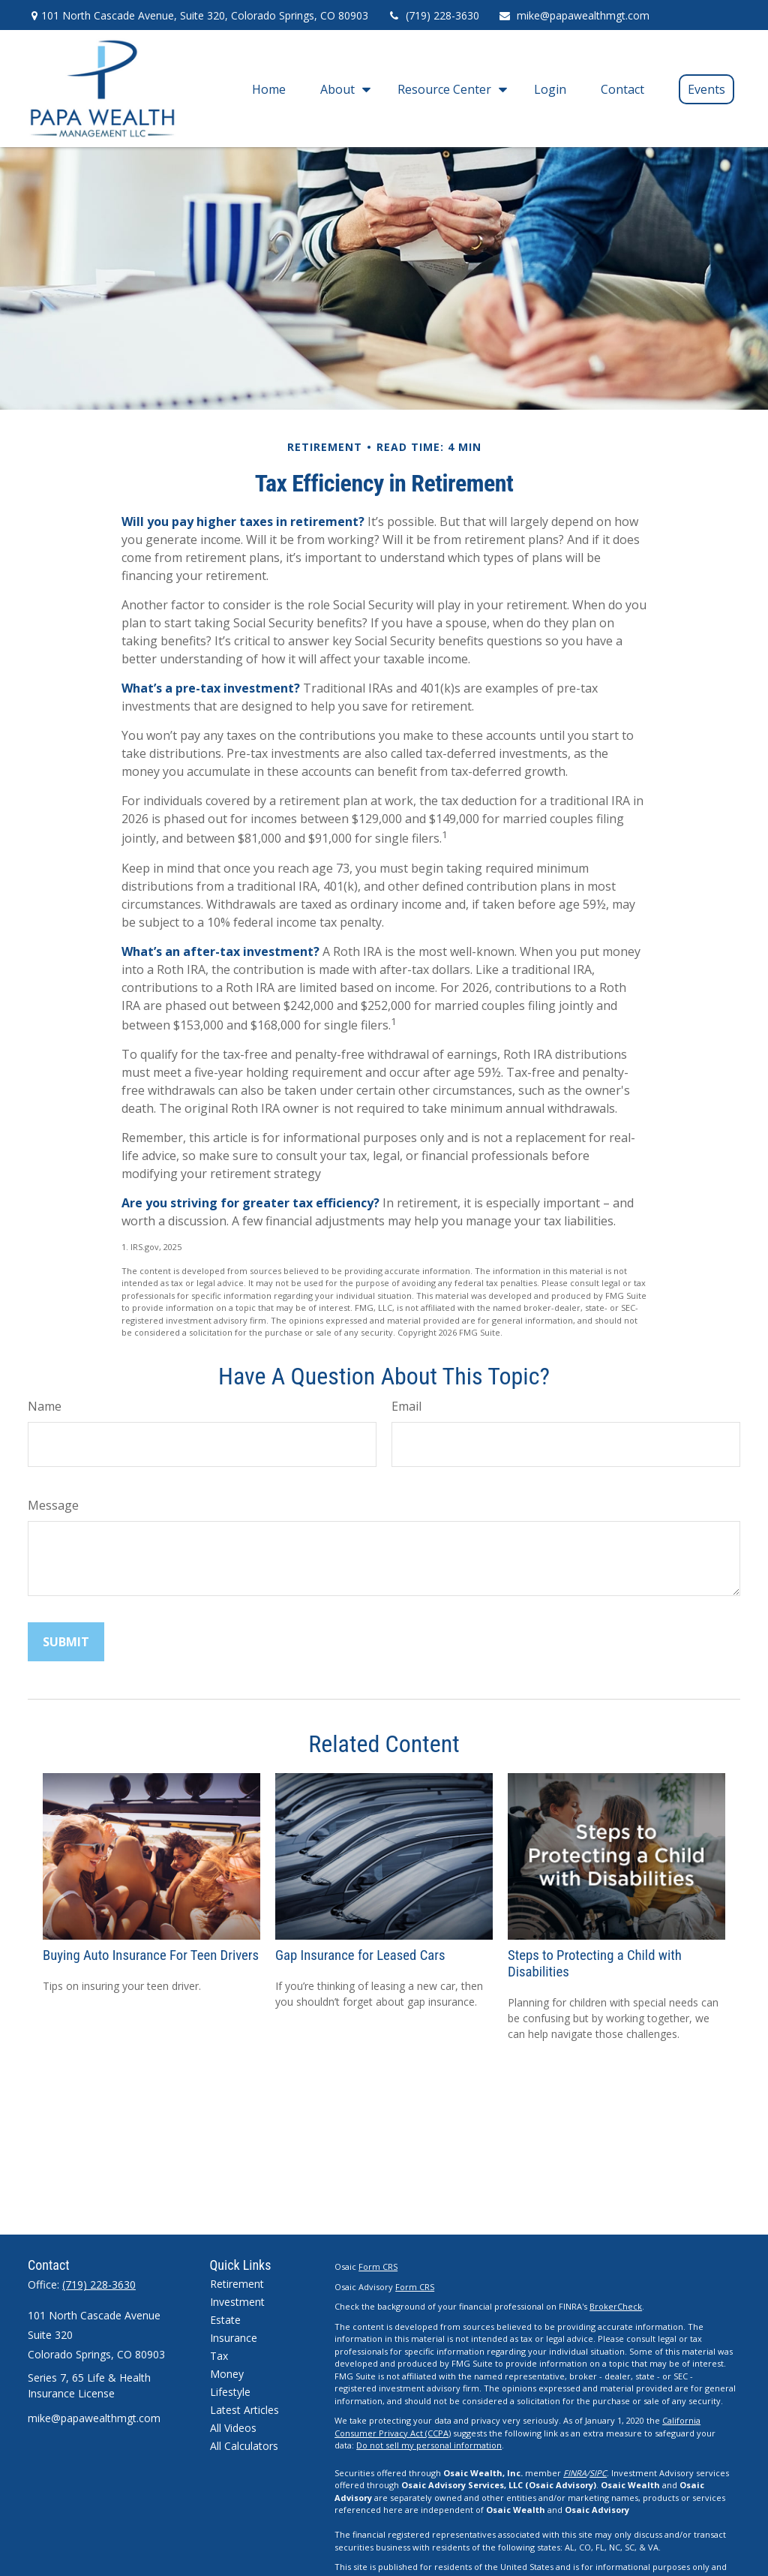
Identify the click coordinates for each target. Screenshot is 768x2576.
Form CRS (378, 2266)
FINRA (574, 2472)
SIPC (598, 2472)
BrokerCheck (616, 2306)
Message (53, 1505)
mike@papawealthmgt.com (574, 15)
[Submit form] (66, 1641)
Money (227, 2374)
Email (407, 1406)
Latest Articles (244, 2410)
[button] (269, 89)
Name (45, 1406)
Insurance (233, 2338)
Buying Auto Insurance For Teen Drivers (151, 1955)
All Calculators (244, 2446)
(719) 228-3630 (433, 15)
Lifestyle (230, 2392)
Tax (219, 2356)
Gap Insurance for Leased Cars (360, 1955)
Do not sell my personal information (429, 2445)
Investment (237, 2302)
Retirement (237, 2284)
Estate (225, 2320)
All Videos (233, 2428)
